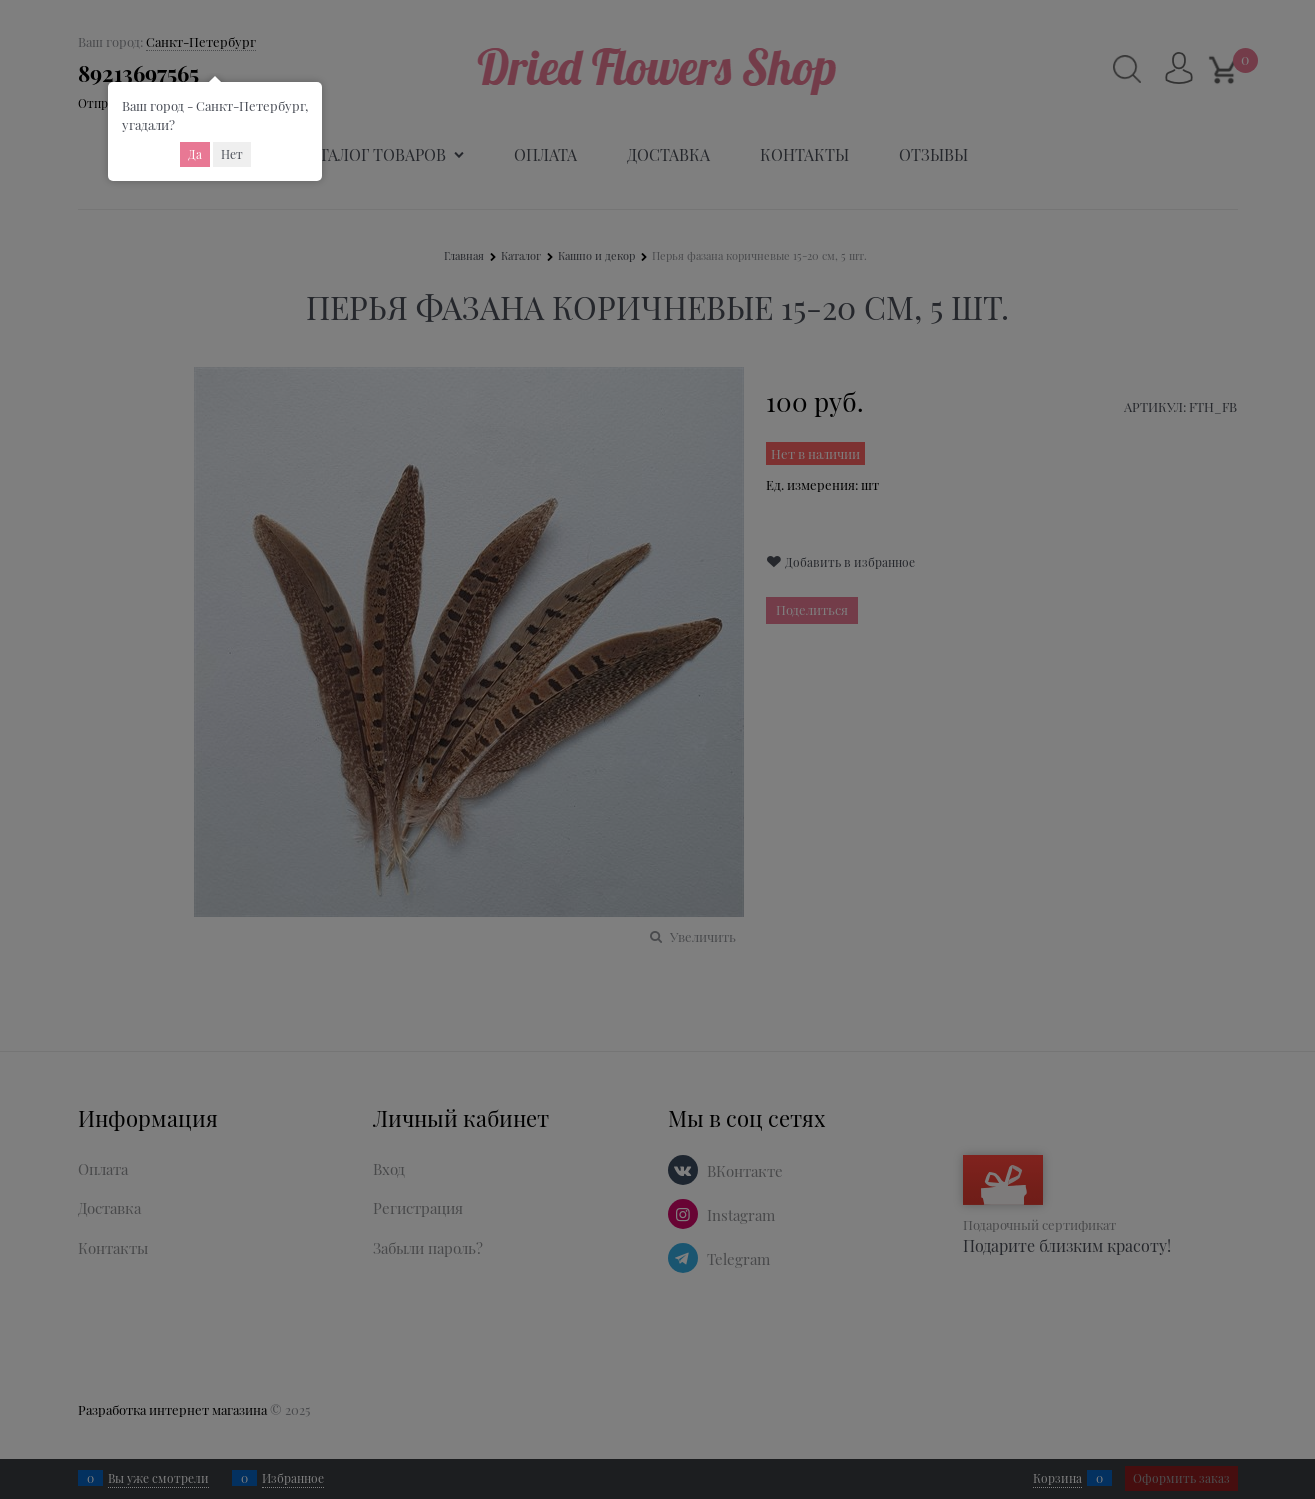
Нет (232, 154)
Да (195, 154)
